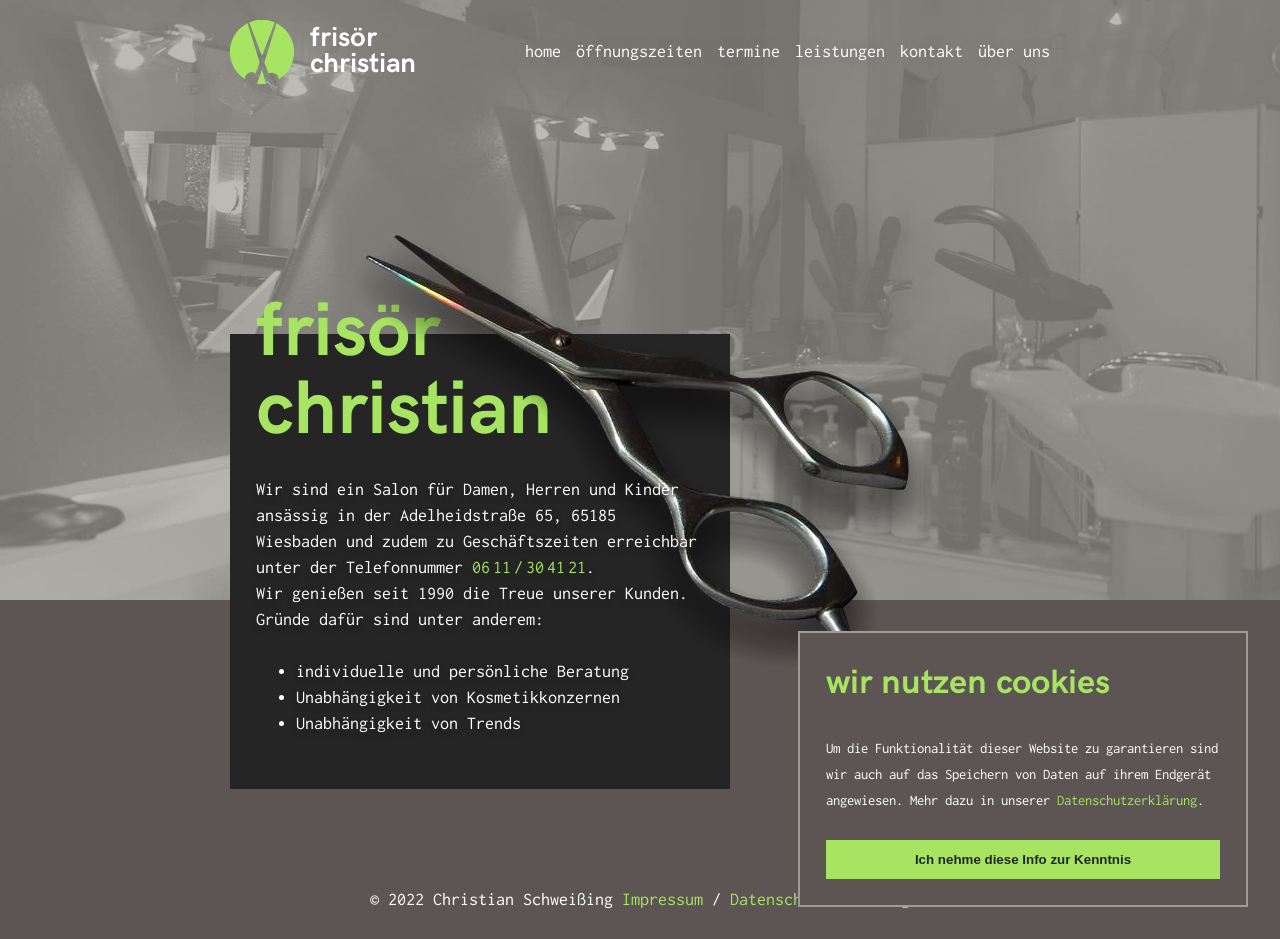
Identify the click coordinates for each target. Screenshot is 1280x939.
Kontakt (931, 51)
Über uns (1014, 51)
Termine (748, 51)
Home (543, 51)
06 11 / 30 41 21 (529, 567)
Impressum (662, 899)
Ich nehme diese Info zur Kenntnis (1023, 859)
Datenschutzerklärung (1127, 800)
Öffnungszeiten (639, 51)
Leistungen (840, 51)
